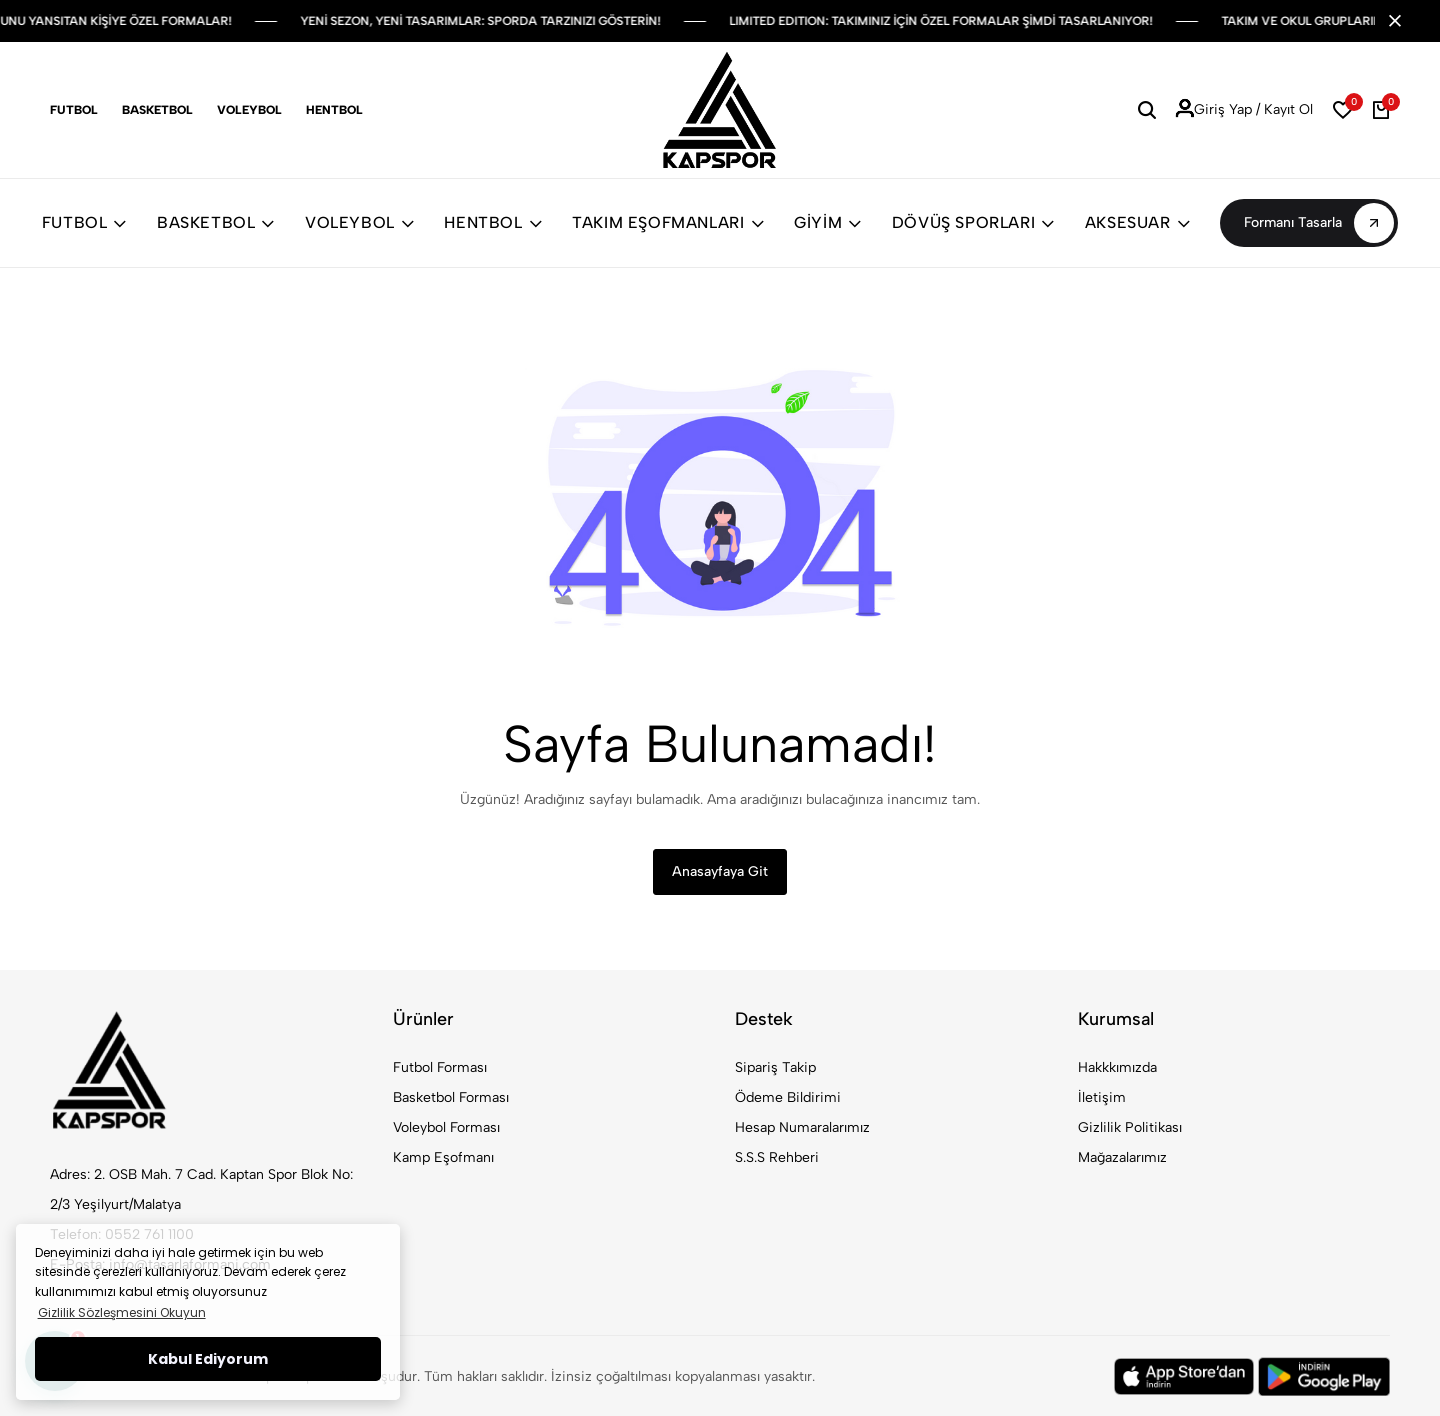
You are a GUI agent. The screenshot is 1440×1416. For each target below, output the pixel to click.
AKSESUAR (1137, 222)
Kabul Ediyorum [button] (208, 1359)
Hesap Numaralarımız (802, 1127)
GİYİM (828, 222)
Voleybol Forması (446, 1127)
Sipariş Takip (775, 1067)
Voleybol (249, 110)
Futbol (74, 110)
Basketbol (157, 110)
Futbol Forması (440, 1067)
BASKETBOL (216, 222)
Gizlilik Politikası (1130, 1127)
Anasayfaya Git (720, 871)
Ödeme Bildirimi (788, 1097)
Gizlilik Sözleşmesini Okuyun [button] (122, 1312)
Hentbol (334, 110)
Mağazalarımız (1122, 1157)
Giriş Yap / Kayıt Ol (1244, 110)
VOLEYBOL (359, 222)
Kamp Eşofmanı (443, 1157)
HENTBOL (493, 222)
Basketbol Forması (451, 1097)
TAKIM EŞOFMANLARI (668, 222)
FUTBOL (84, 222)
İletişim (1102, 1097)
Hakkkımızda (1117, 1067)
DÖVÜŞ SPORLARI (973, 222)
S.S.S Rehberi (777, 1157)
